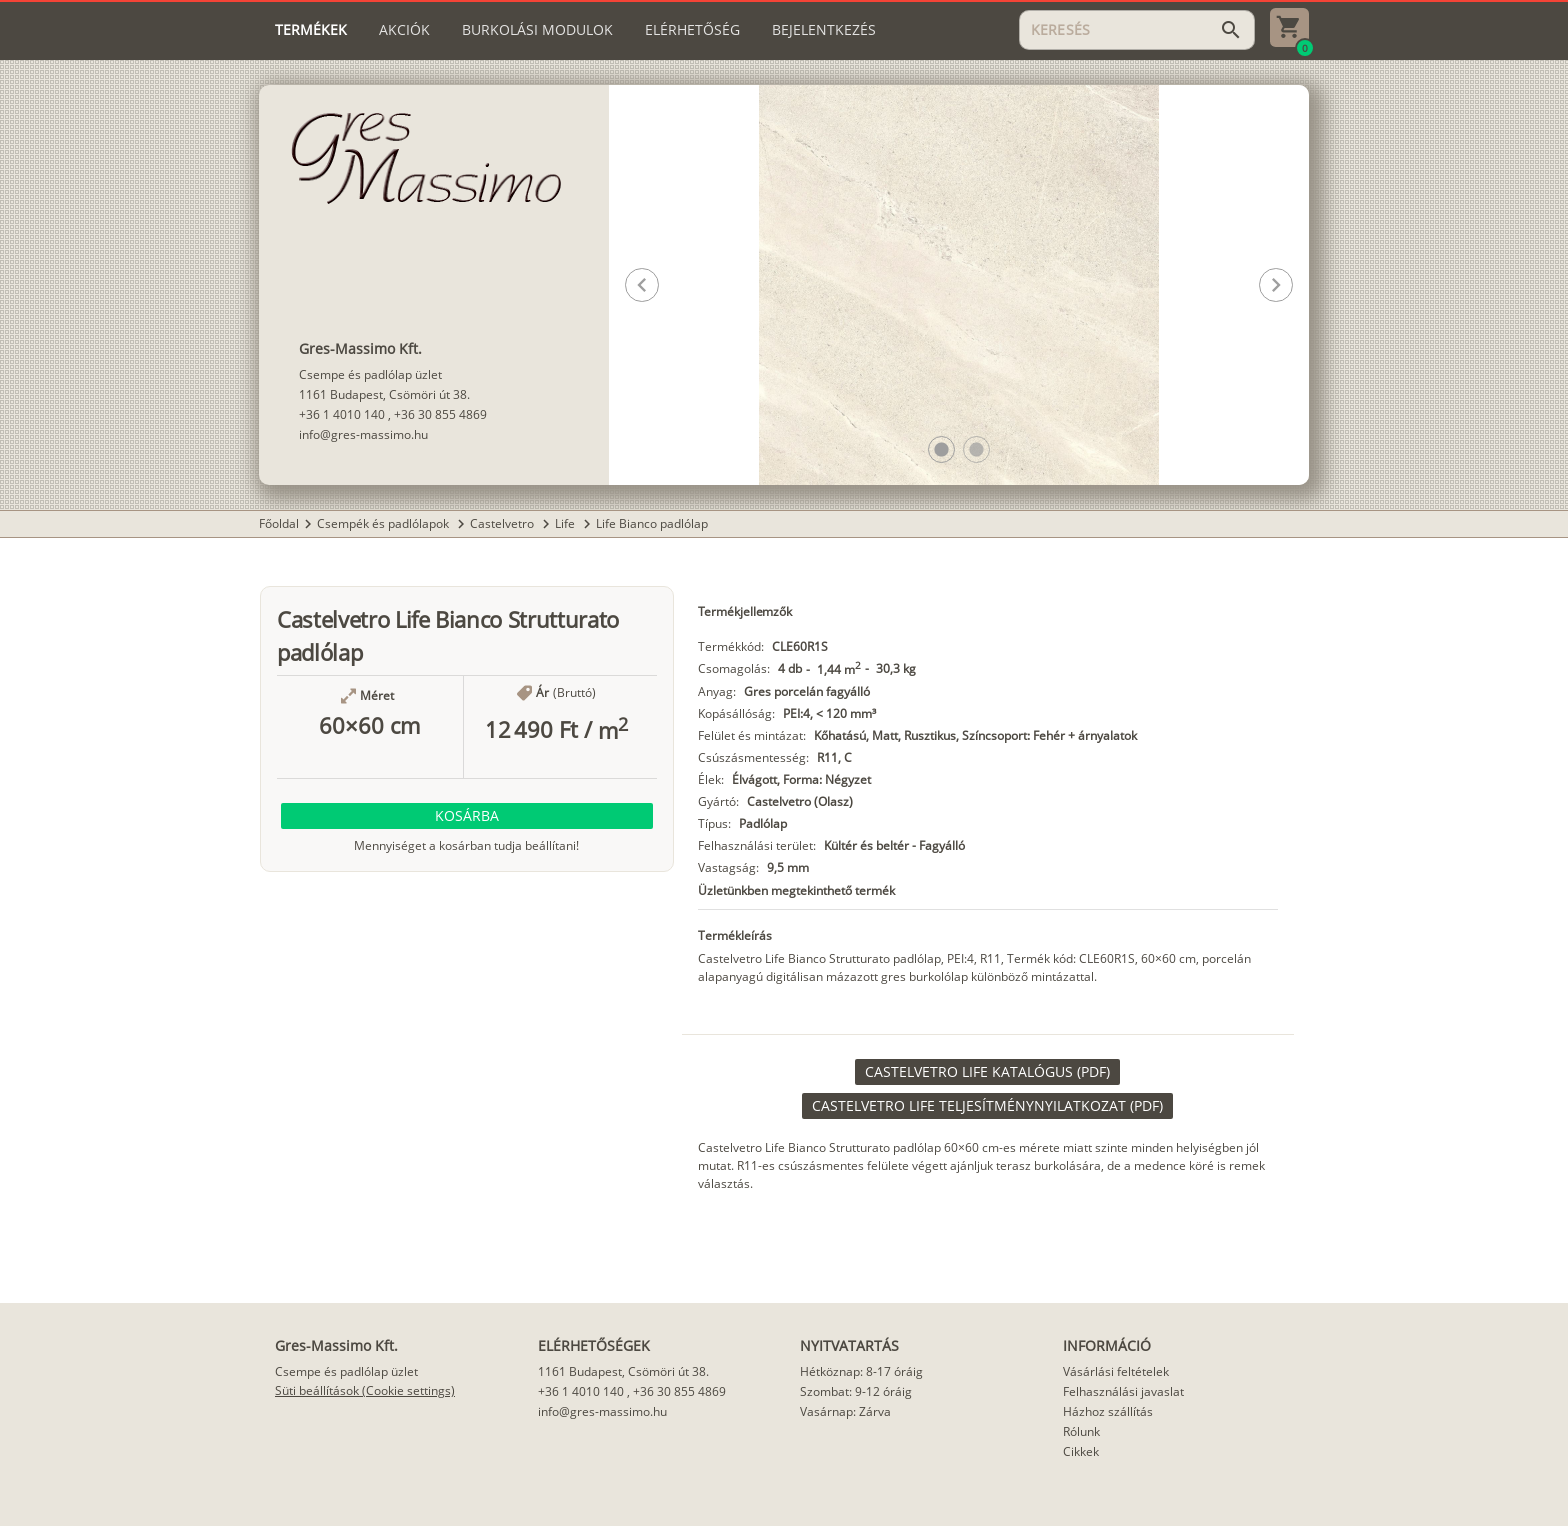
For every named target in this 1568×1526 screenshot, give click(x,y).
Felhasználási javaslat (1123, 1391)
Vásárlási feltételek (1116, 1371)
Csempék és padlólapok (384, 523)
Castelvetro (503, 523)
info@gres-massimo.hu (363, 434)
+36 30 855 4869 (440, 414)
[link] (987, 1072)
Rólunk (1081, 1431)
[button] (941, 449)
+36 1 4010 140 (342, 414)
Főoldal (279, 523)
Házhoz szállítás (1108, 1411)
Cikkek (1081, 1451)
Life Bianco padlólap (652, 523)
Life (566, 523)
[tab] (311, 30)
